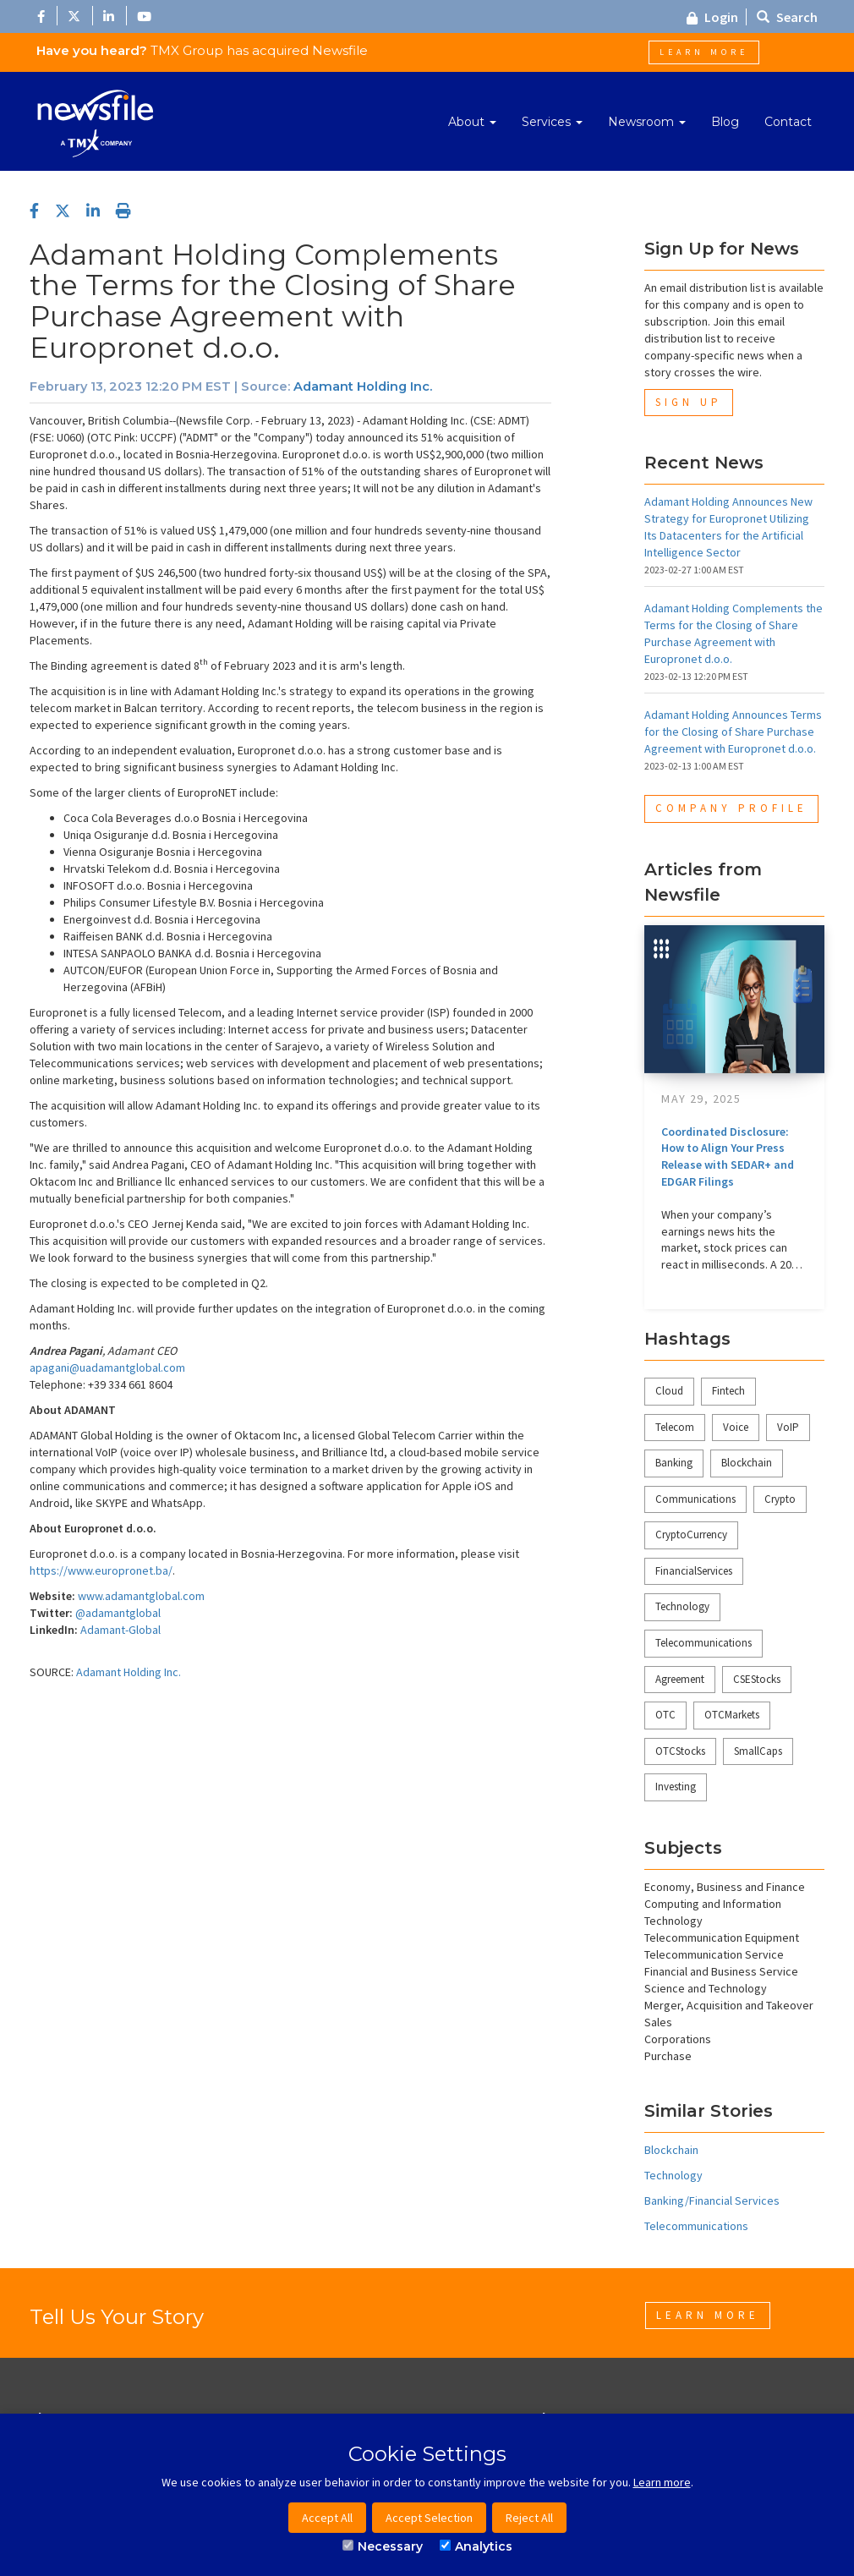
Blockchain (746, 1462)
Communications (695, 1499)
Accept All (327, 2517)
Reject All (529, 2517)
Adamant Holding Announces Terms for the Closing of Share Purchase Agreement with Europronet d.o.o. (733, 731)
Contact (788, 121)
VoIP (788, 1427)
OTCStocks (680, 1751)
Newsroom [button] (647, 121)
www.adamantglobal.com (141, 1595)
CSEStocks (756, 1679)
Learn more (662, 2482)
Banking (674, 1462)
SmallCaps (758, 1751)
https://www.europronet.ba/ (101, 1570)
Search (787, 16)
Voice (735, 1427)
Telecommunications (703, 1643)
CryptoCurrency (691, 1534)
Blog (725, 121)
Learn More (704, 52)
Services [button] (552, 121)
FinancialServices (693, 1571)
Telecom (674, 1427)
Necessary (382, 2546)
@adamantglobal (118, 1612)
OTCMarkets (731, 1714)
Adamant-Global (120, 1629)
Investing (675, 1786)
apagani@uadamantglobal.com (107, 1367)
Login (712, 16)
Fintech (728, 1391)
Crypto (780, 1499)
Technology (682, 1606)
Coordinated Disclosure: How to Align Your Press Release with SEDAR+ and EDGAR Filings (727, 1156)
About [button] (472, 121)
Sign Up (688, 402)
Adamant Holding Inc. (362, 386)
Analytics (476, 2546)
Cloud (669, 1391)
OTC (665, 1714)
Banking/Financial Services (712, 2200)
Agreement (679, 1679)
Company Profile (731, 808)
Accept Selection (429, 2517)
